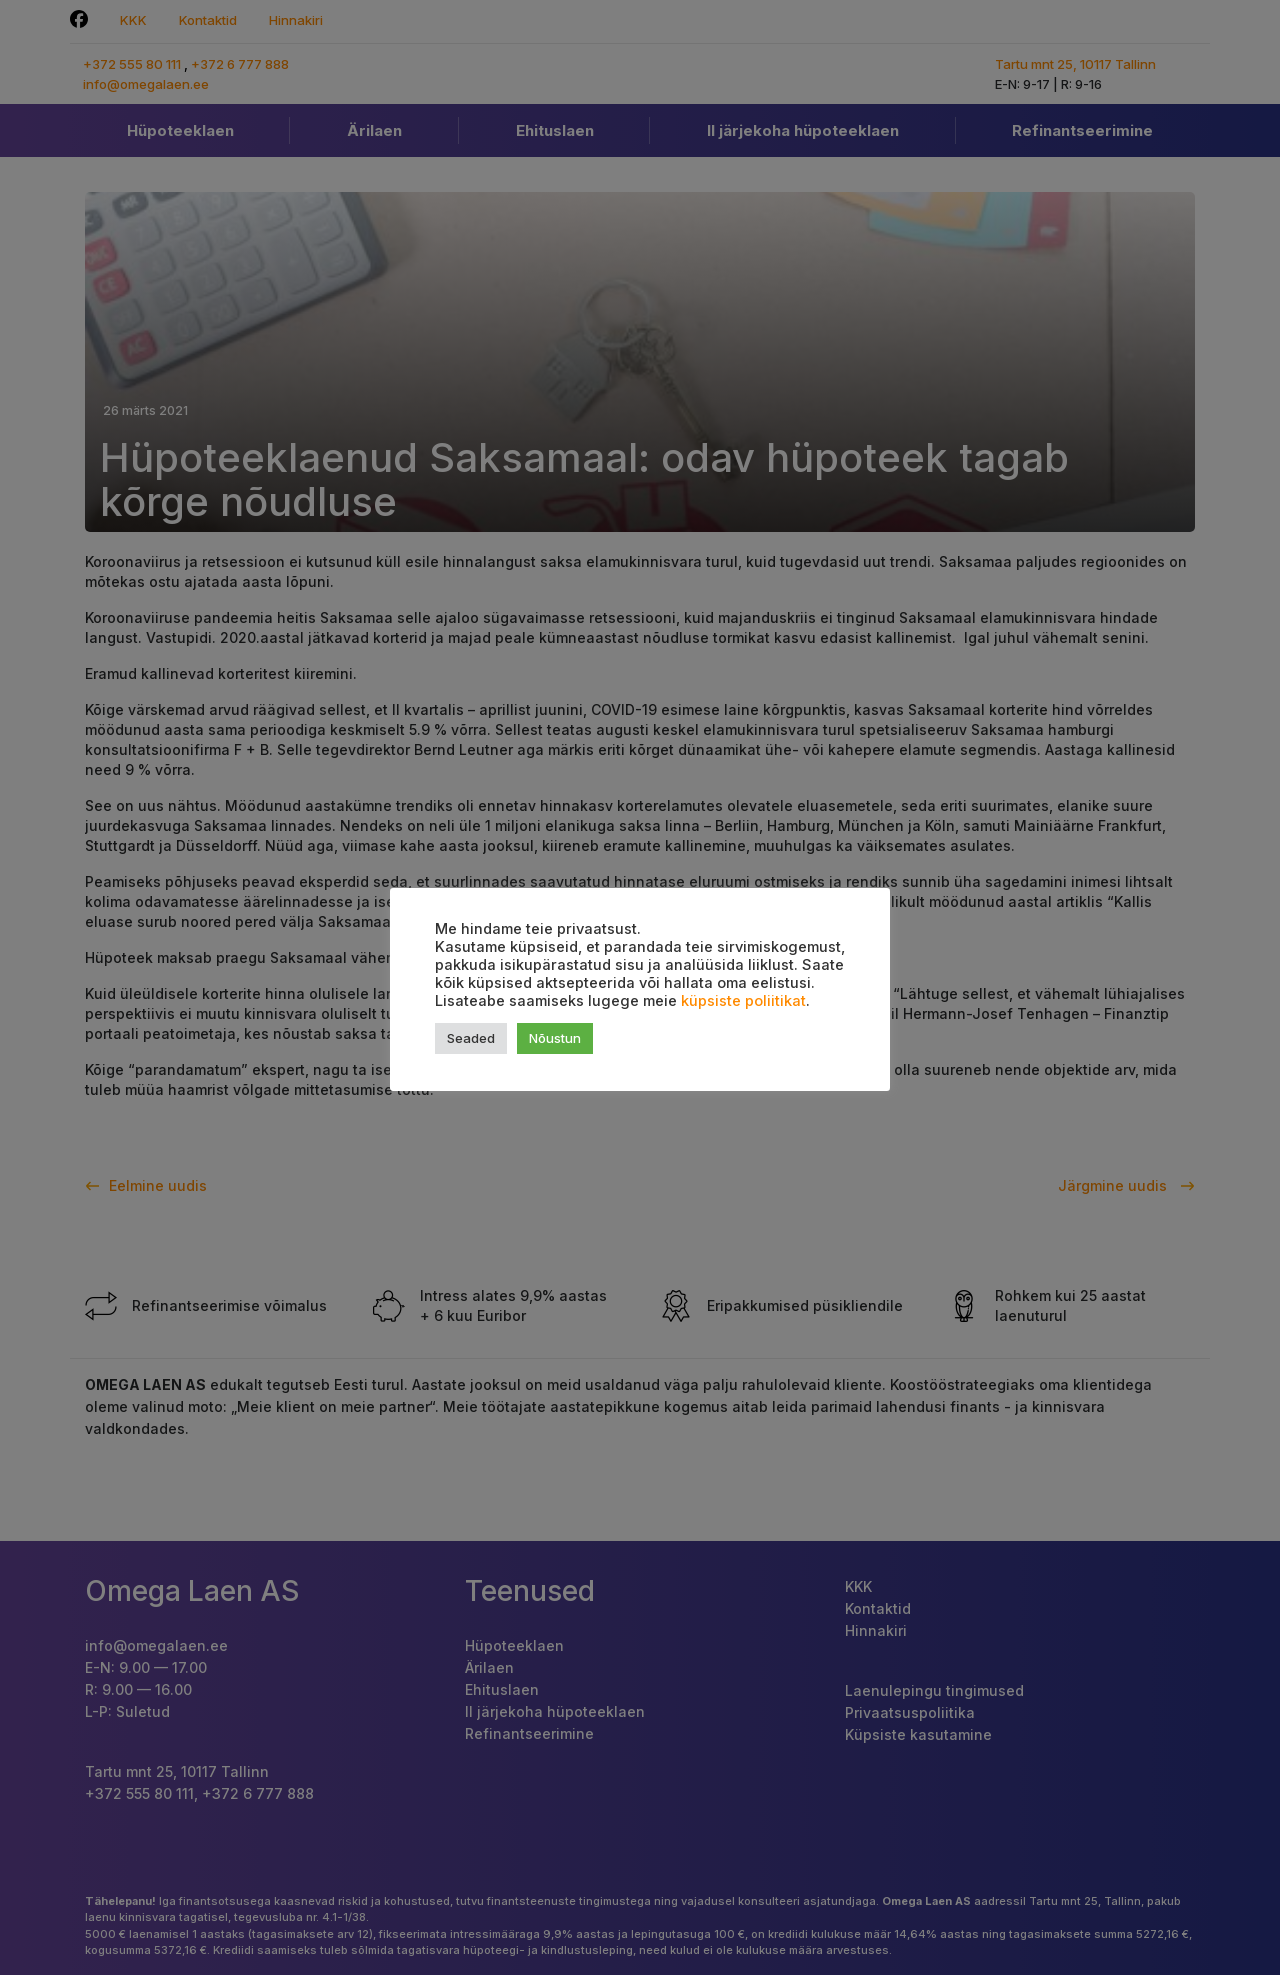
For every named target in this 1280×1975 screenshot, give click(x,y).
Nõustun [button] (555, 1038)
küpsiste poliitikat (743, 1001)
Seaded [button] (471, 1038)
